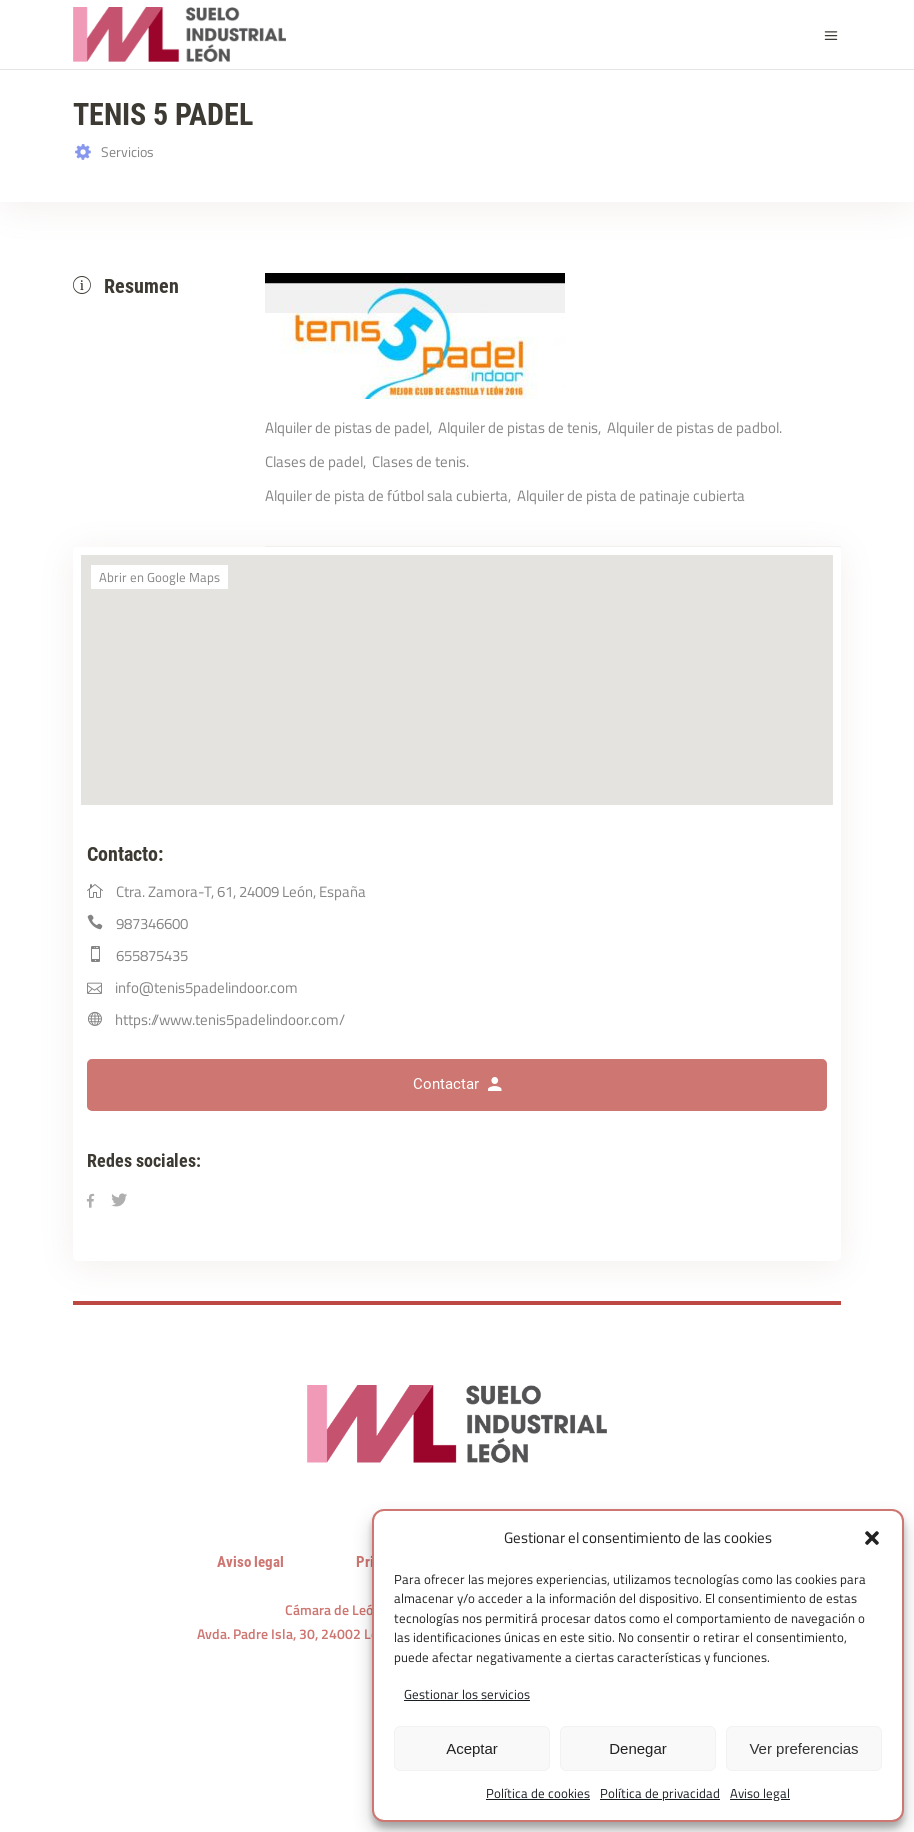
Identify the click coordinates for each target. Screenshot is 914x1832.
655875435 (152, 955)
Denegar (638, 1748)
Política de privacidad (660, 1793)
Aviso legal (760, 1793)
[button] (872, 1538)
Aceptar (472, 1748)
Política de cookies (538, 1793)
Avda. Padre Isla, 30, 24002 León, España (320, 1633)
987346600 (152, 923)
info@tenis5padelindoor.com (206, 987)
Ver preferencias (803, 1748)
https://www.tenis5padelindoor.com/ (230, 1019)
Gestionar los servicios (467, 1694)
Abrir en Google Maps (159, 577)
